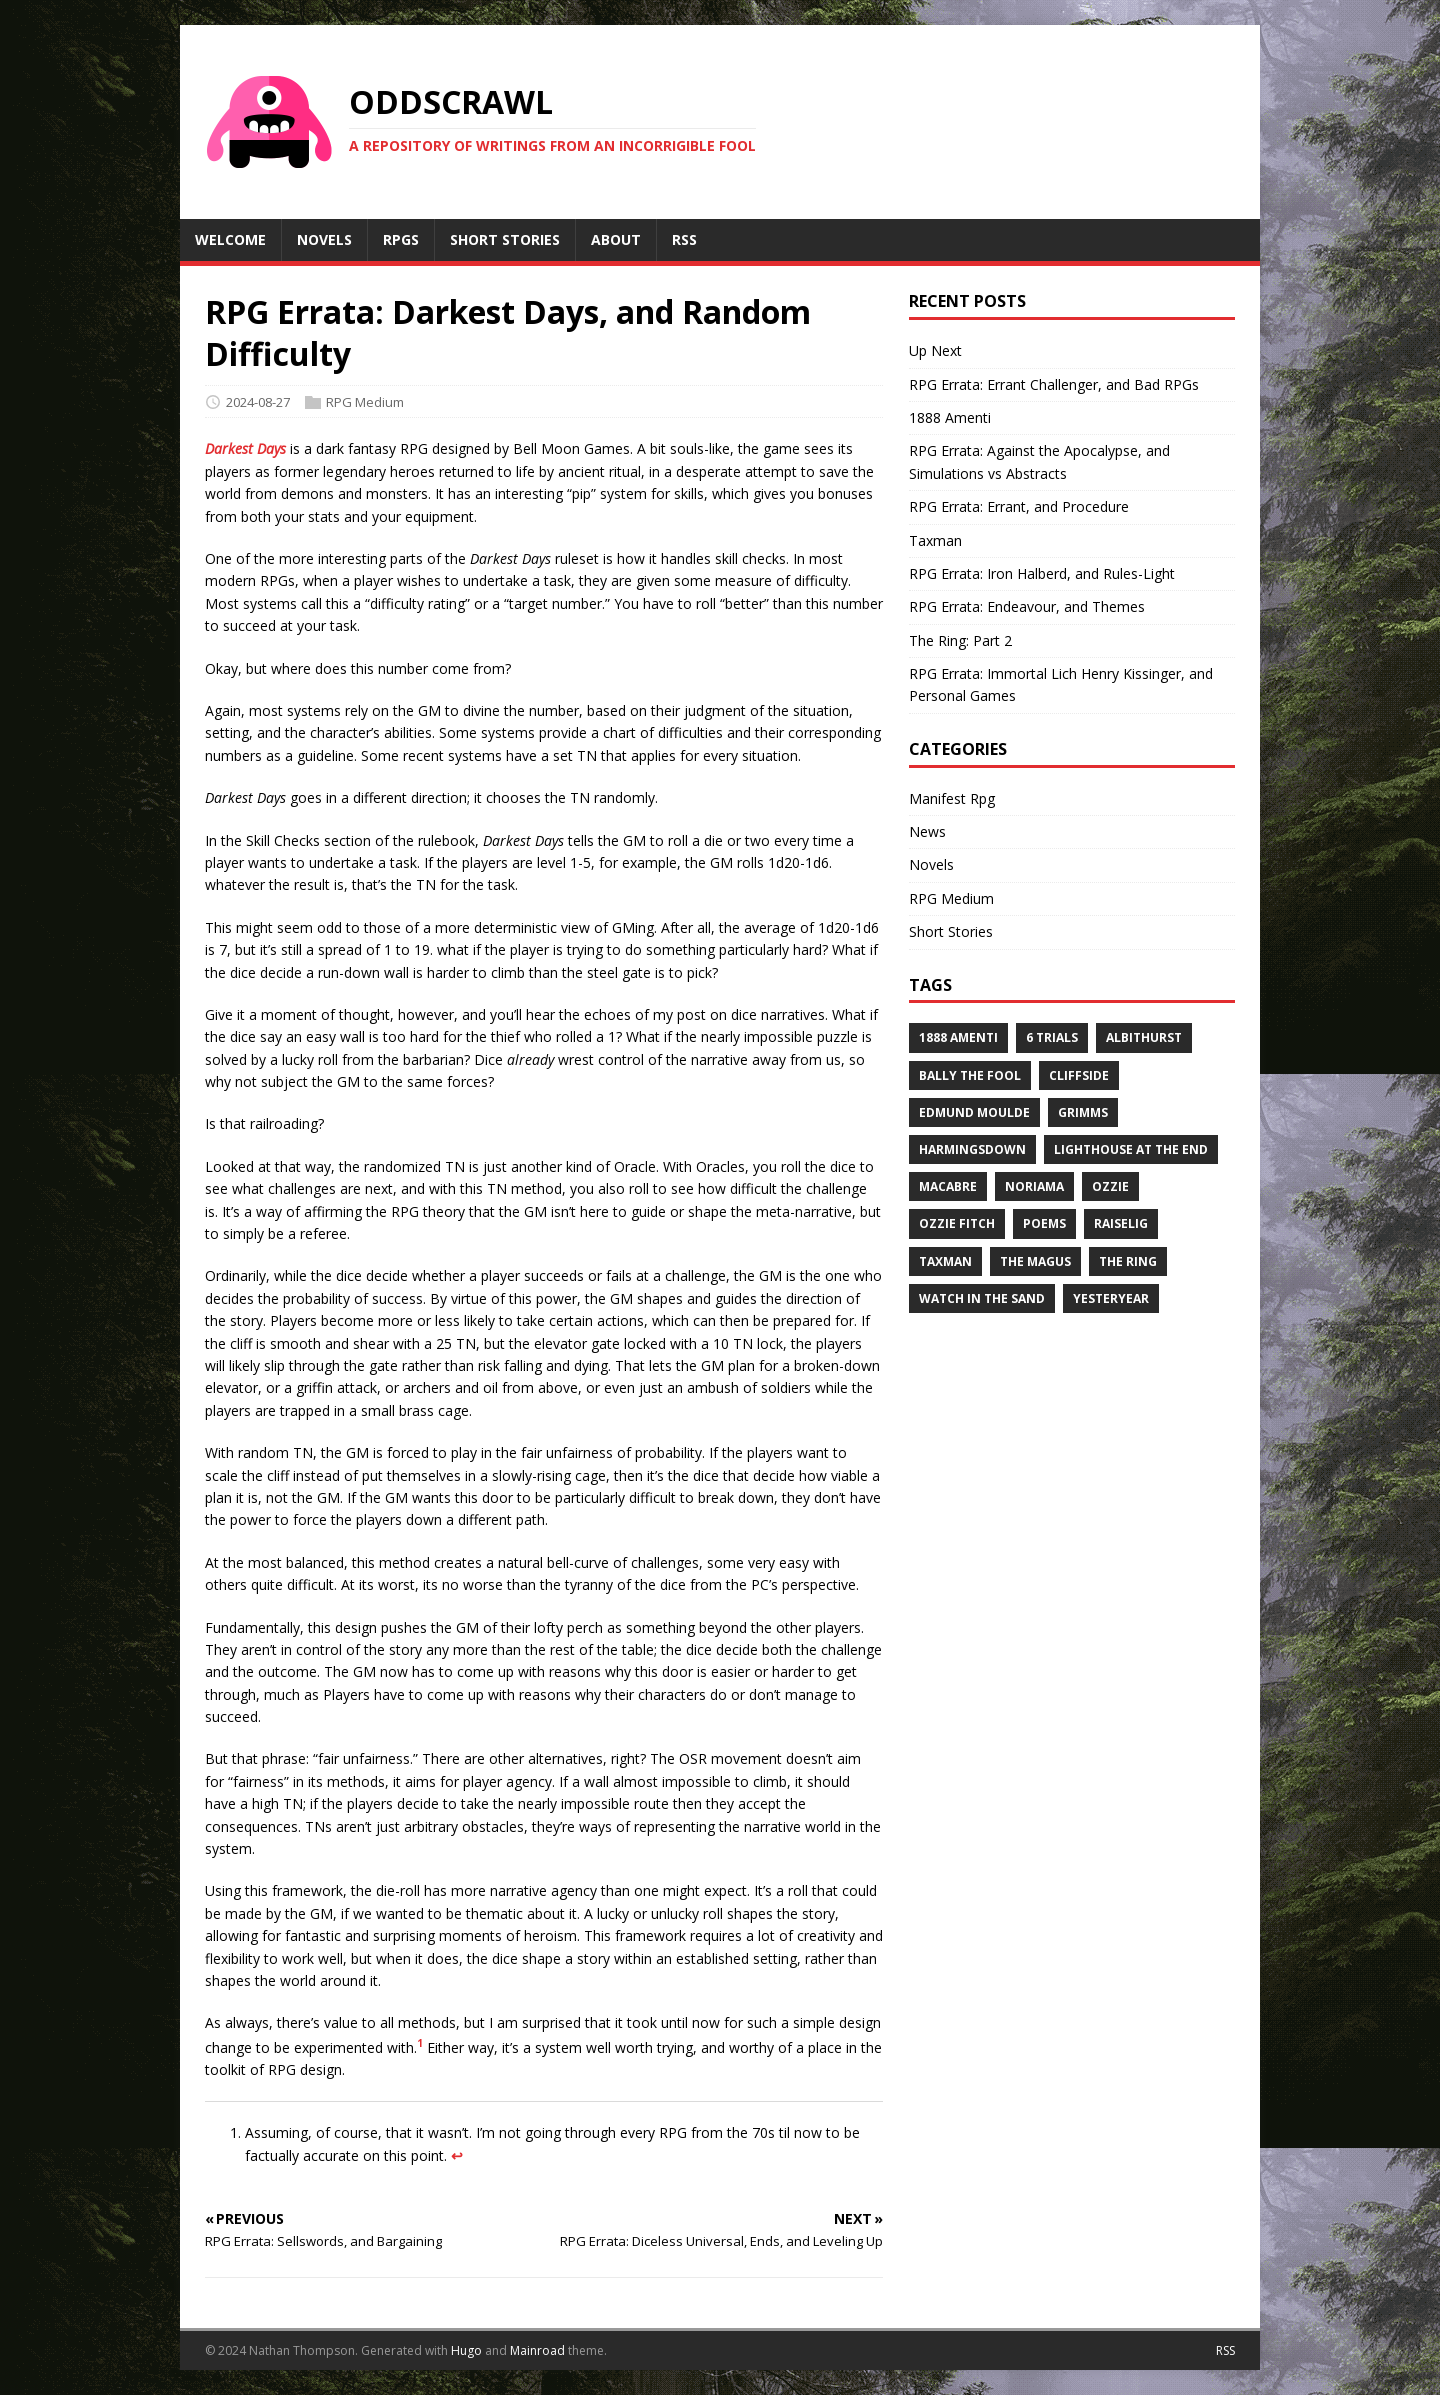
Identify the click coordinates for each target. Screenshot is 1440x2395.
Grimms (1083, 1112)
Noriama (1034, 1186)
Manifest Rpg (952, 798)
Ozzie (1110, 1186)
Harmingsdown (972, 1149)
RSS (1225, 2350)
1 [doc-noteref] (420, 2043)
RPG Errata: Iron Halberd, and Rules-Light (1042, 573)
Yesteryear (1111, 1298)
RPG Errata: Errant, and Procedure (1019, 506)
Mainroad (537, 2350)
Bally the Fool (970, 1075)
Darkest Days (245, 448)
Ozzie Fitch (957, 1223)
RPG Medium (365, 402)
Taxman (935, 540)
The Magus (1035, 1261)
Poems (1044, 1223)
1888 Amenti (950, 417)
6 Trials (1052, 1037)
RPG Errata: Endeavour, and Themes (1027, 606)
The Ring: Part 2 (960, 640)
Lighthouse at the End (1131, 1149)
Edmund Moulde (974, 1112)
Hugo (466, 2350)
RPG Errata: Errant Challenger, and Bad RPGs (1054, 384)
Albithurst (1144, 1037)
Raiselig (1121, 1223)
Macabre (948, 1186)
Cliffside (1079, 1075)
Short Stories (951, 931)
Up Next (935, 350)
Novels (931, 864)
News (927, 831)
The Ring (1128, 1261)
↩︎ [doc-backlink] (457, 2155)
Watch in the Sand (982, 1298)
